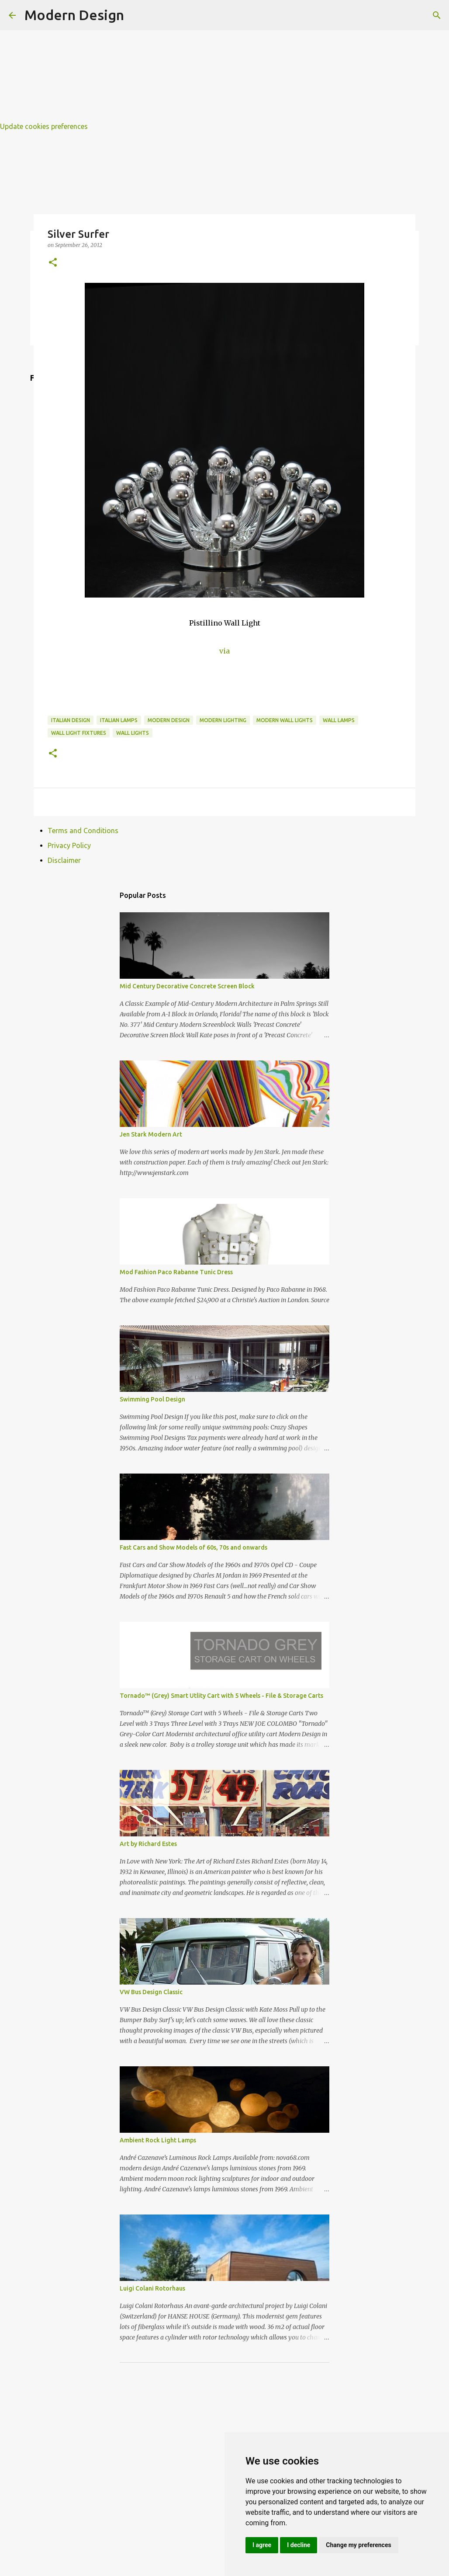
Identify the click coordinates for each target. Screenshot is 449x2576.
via (224, 651)
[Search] (437, 15)
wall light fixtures (78, 733)
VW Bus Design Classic (151, 1991)
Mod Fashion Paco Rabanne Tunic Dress (176, 1272)
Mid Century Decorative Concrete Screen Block (187, 986)
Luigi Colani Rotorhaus (152, 2288)
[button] (53, 263)
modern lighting (223, 720)
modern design (169, 720)
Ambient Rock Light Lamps (158, 2140)
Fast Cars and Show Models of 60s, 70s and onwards (193, 1547)
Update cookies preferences (44, 126)
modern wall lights (284, 720)
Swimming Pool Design (152, 1399)
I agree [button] (261, 2544)
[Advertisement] (224, 61)
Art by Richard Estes (148, 1843)
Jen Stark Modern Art (151, 1134)
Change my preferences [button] (358, 2544)
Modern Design (74, 15)
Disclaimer (64, 860)
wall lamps (339, 720)
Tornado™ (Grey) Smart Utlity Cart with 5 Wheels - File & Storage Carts (221, 1695)
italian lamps (119, 720)
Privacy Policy (69, 845)
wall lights (132, 733)
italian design (70, 720)
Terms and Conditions (83, 830)
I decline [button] (298, 2544)
